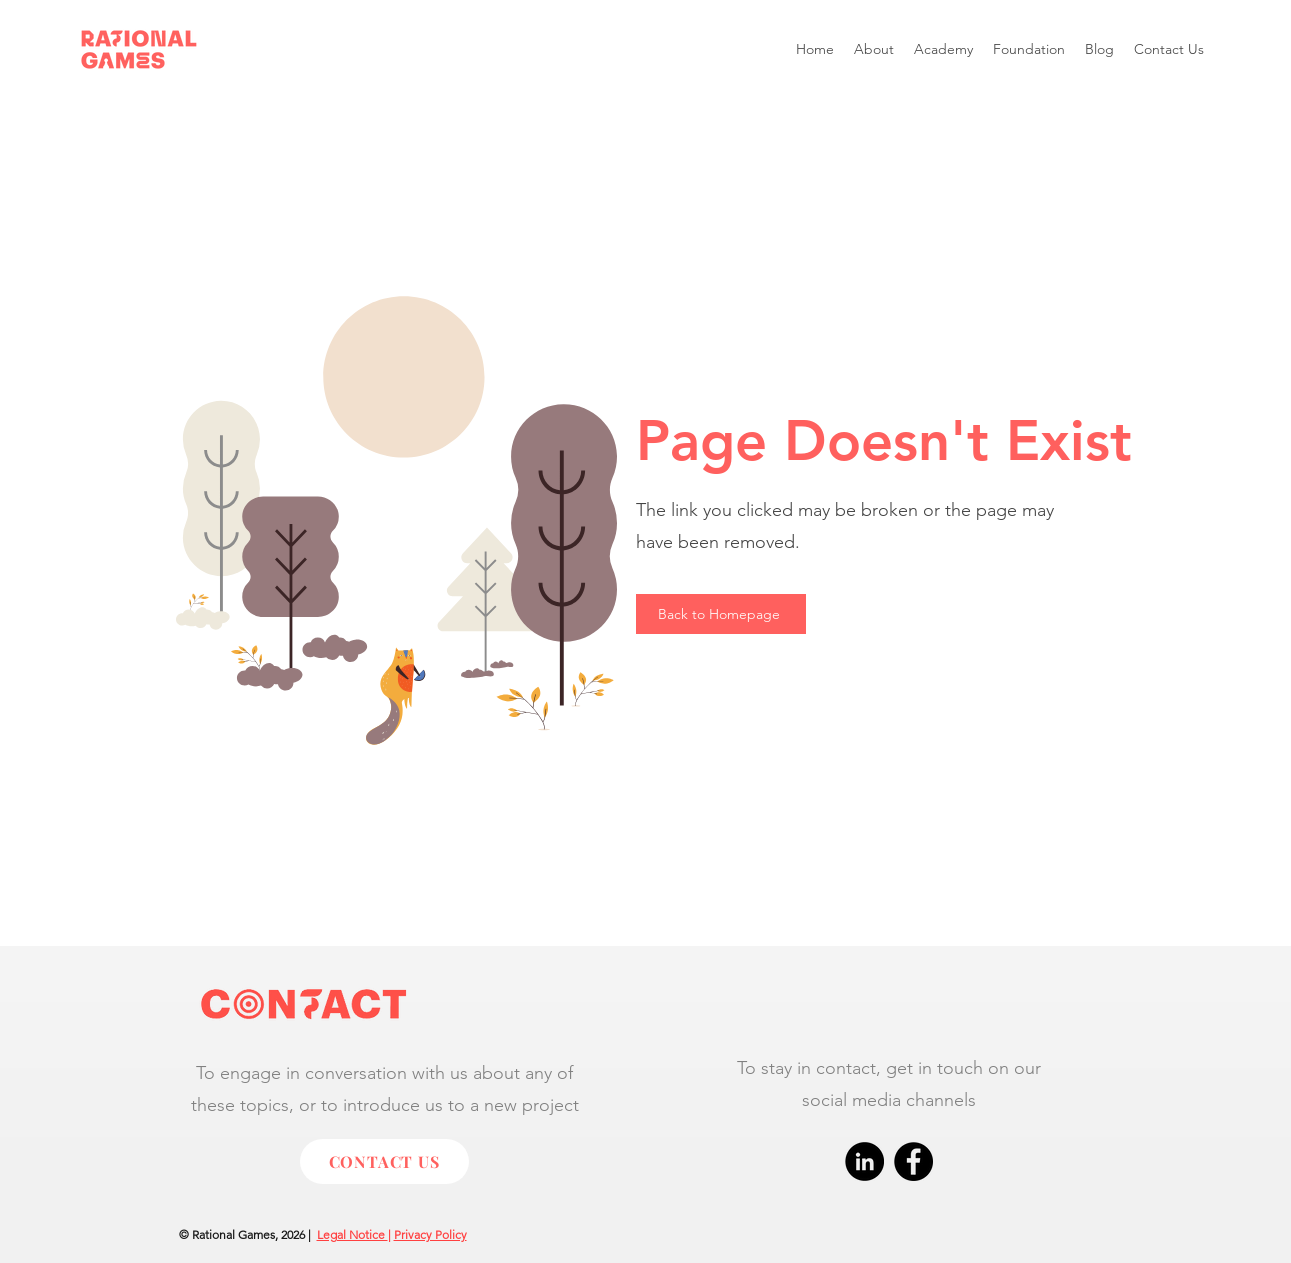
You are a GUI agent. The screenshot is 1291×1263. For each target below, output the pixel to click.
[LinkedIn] (864, 1161)
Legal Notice (352, 1234)
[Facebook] (913, 1161)
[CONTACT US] (384, 1161)
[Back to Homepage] (721, 614)
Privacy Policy (430, 1234)
